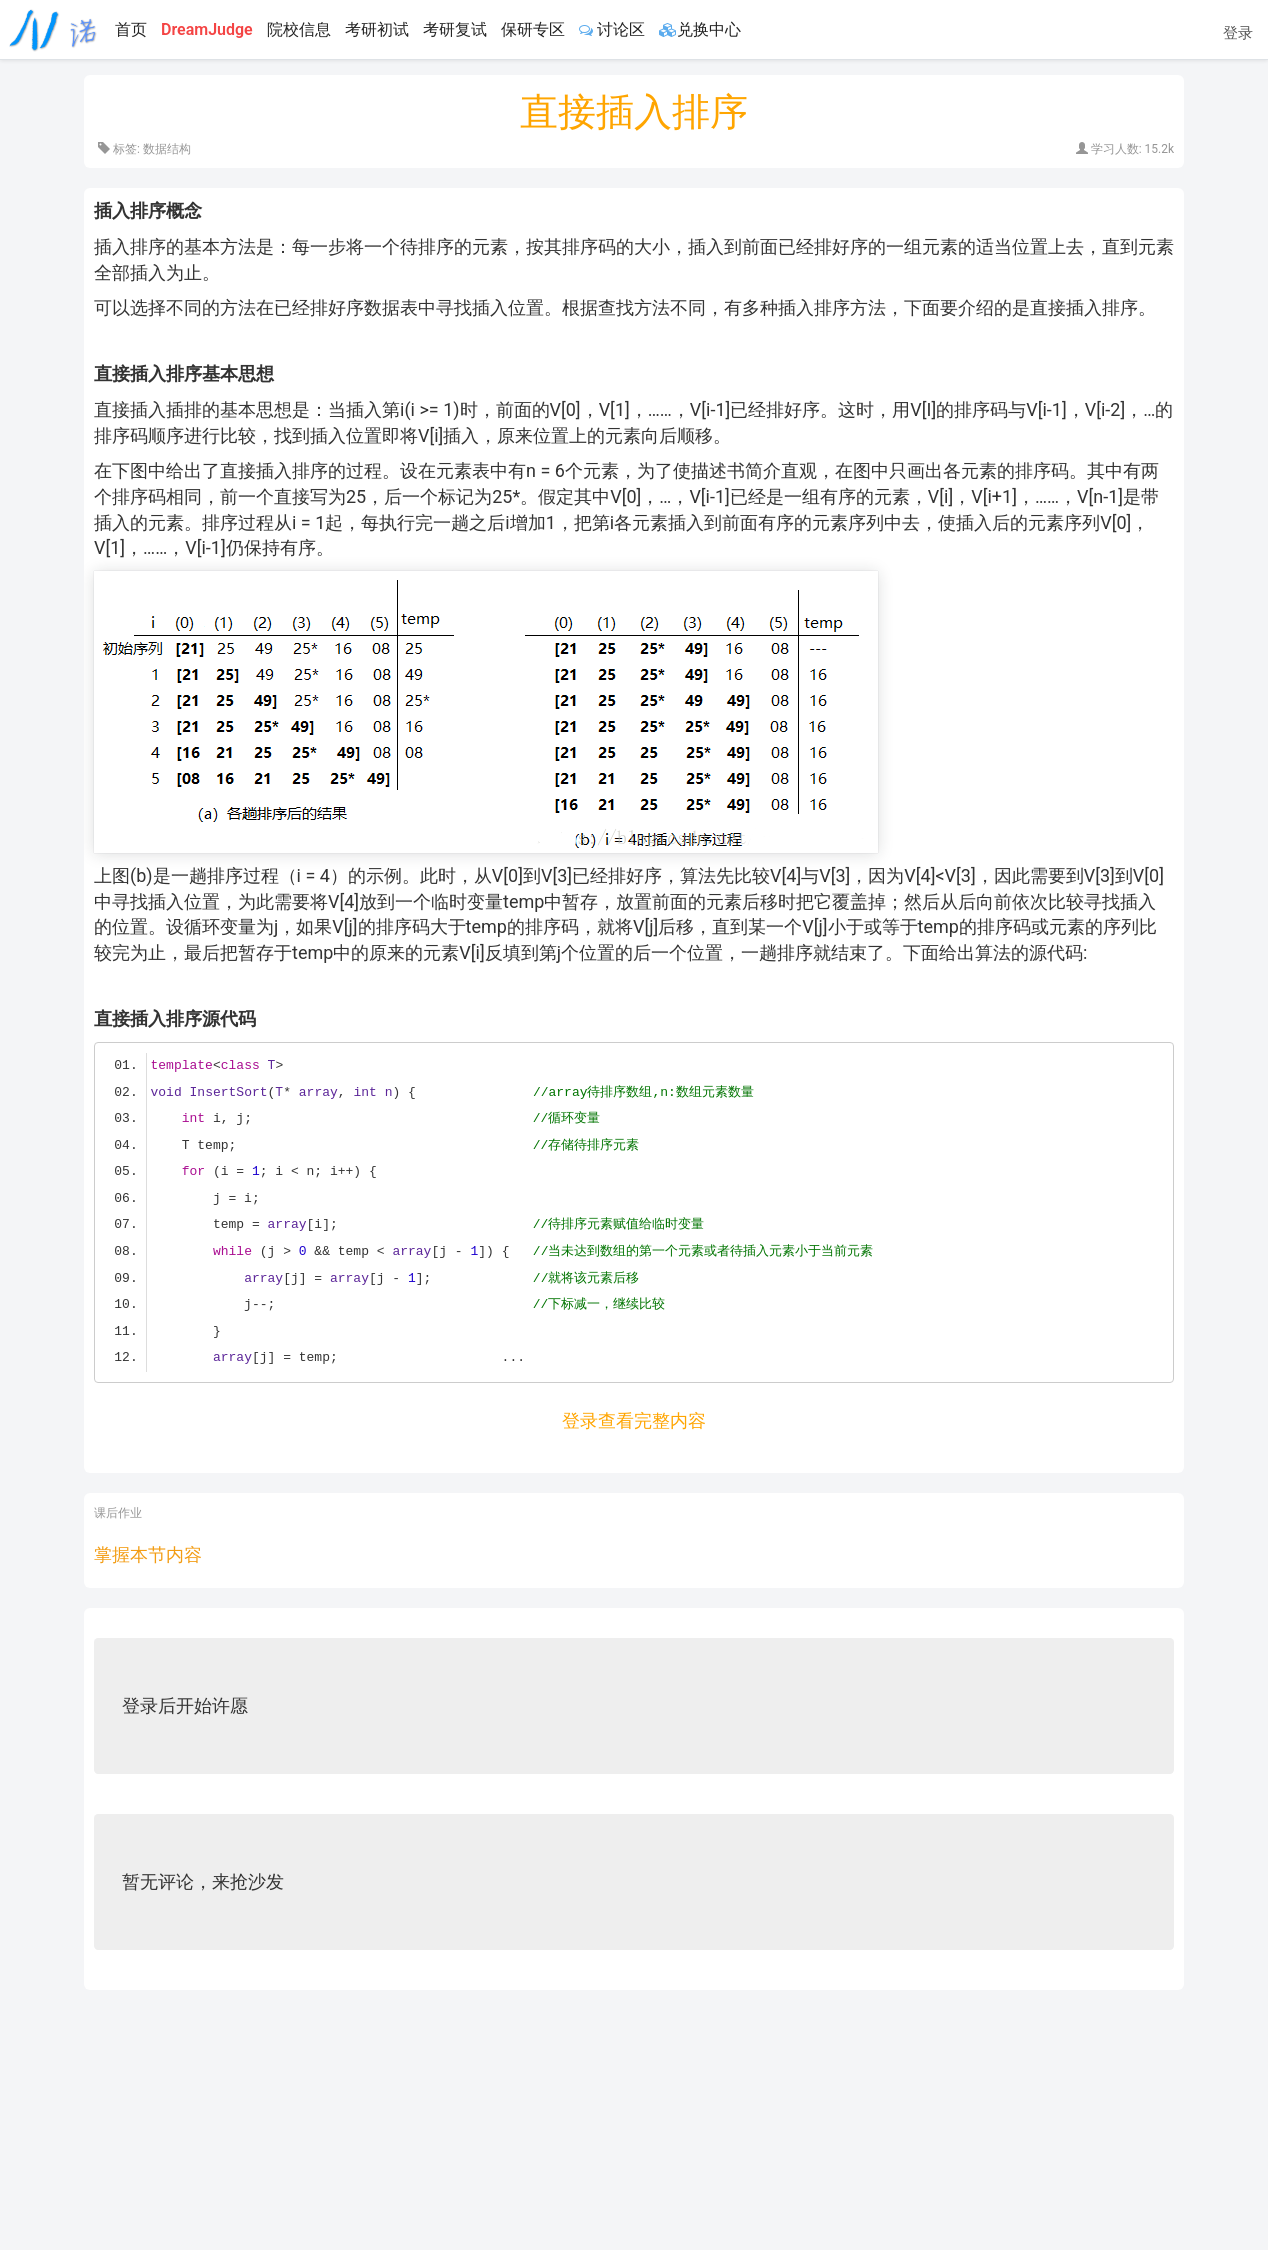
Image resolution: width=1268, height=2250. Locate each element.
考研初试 (377, 29)
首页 (131, 29)
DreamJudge (207, 29)
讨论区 (612, 29)
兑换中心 (700, 29)
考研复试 (455, 29)
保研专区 (533, 29)
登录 (1238, 33)
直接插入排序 (634, 112)
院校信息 (299, 29)
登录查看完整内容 (634, 1420)
